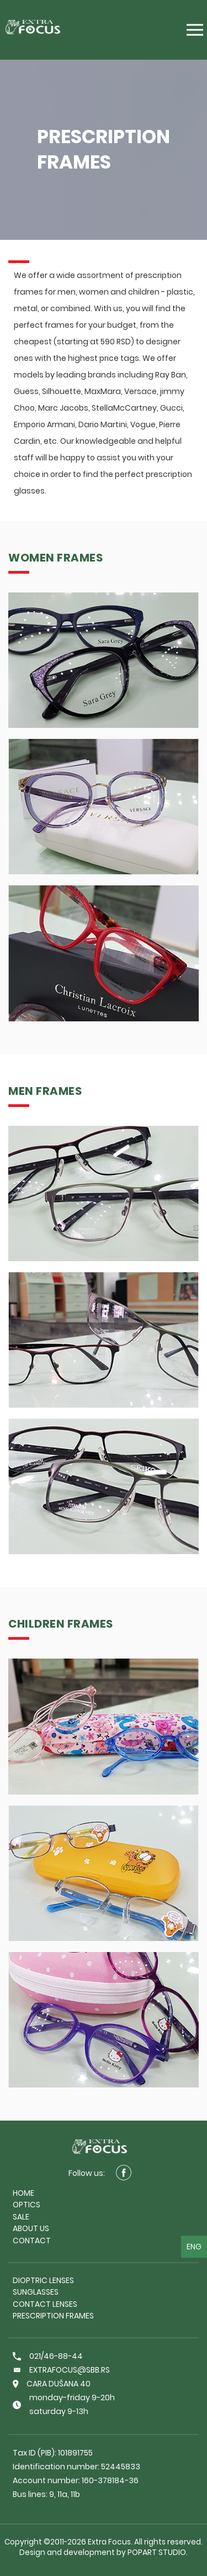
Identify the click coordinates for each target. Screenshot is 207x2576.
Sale (21, 2216)
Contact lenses (45, 2304)
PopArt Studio (157, 2552)
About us (31, 2228)
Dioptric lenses (43, 2280)
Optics (26, 2204)
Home (23, 2193)
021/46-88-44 (48, 2356)
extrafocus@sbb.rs (61, 2370)
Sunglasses (36, 2291)
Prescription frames (53, 2315)
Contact (32, 2240)
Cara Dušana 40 (52, 2384)
